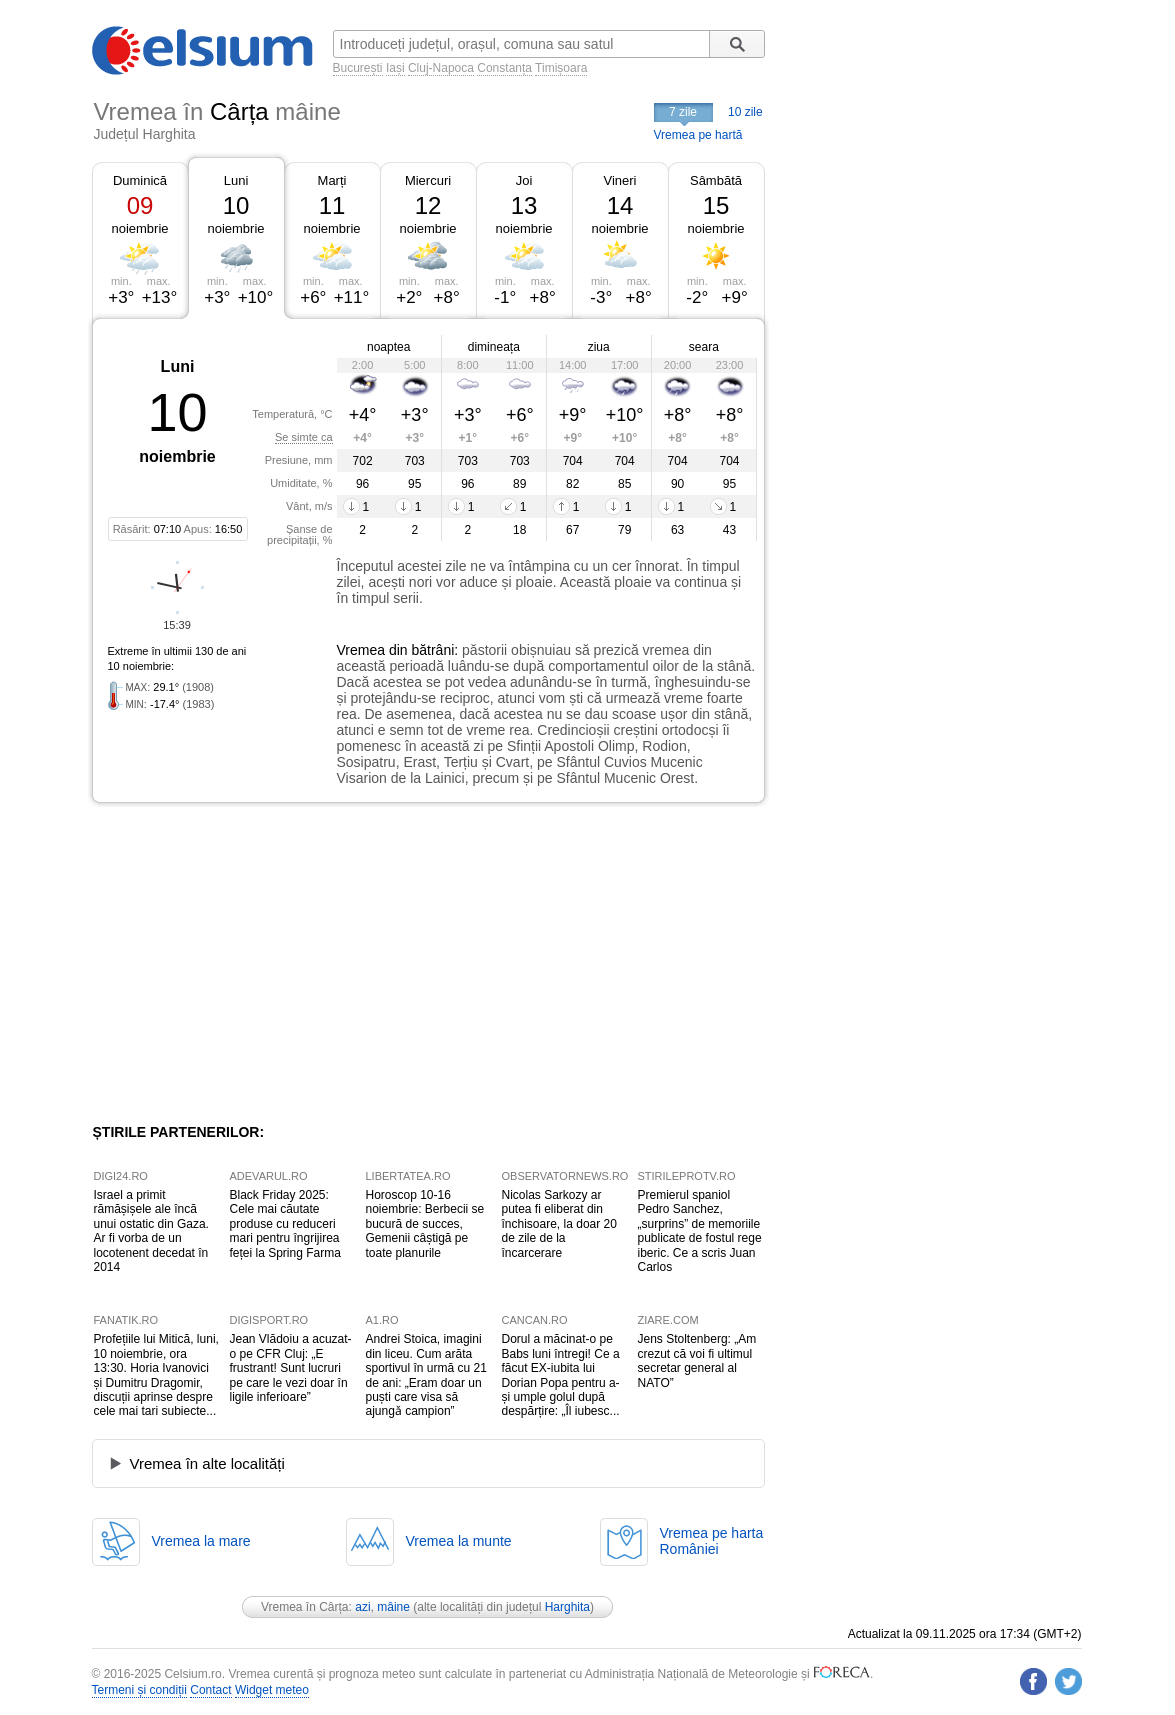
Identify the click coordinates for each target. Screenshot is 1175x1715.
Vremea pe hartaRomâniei (712, 1541)
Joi (524, 180)
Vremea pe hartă (698, 135)
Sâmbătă (716, 180)
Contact (210, 1690)
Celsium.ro (192, 1674)
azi (362, 1607)
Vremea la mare (201, 1541)
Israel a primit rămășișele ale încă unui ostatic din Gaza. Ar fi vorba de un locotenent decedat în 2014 (151, 1231)
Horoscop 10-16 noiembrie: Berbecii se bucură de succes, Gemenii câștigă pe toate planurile (425, 1224)
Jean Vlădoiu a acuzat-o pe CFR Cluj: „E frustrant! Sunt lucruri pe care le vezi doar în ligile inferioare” (291, 1368)
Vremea (361, 650)
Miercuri (428, 180)
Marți (332, 180)
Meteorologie (762, 1674)
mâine (393, 1607)
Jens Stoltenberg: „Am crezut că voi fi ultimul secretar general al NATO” (697, 1360)
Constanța (504, 68)
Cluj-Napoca (441, 68)
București (358, 68)
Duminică (140, 180)
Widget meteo (272, 1690)
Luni (236, 180)
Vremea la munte (459, 1541)
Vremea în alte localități (207, 1463)
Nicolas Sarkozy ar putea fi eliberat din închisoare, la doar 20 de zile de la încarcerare (559, 1224)
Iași (395, 68)
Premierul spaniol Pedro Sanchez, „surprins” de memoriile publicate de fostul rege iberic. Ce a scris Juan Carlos (700, 1231)
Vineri (619, 180)
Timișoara (561, 68)
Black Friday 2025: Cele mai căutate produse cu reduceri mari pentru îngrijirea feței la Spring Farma (285, 1224)
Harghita (567, 1607)
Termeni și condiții (139, 1690)
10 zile (745, 112)
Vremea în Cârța (305, 1607)
